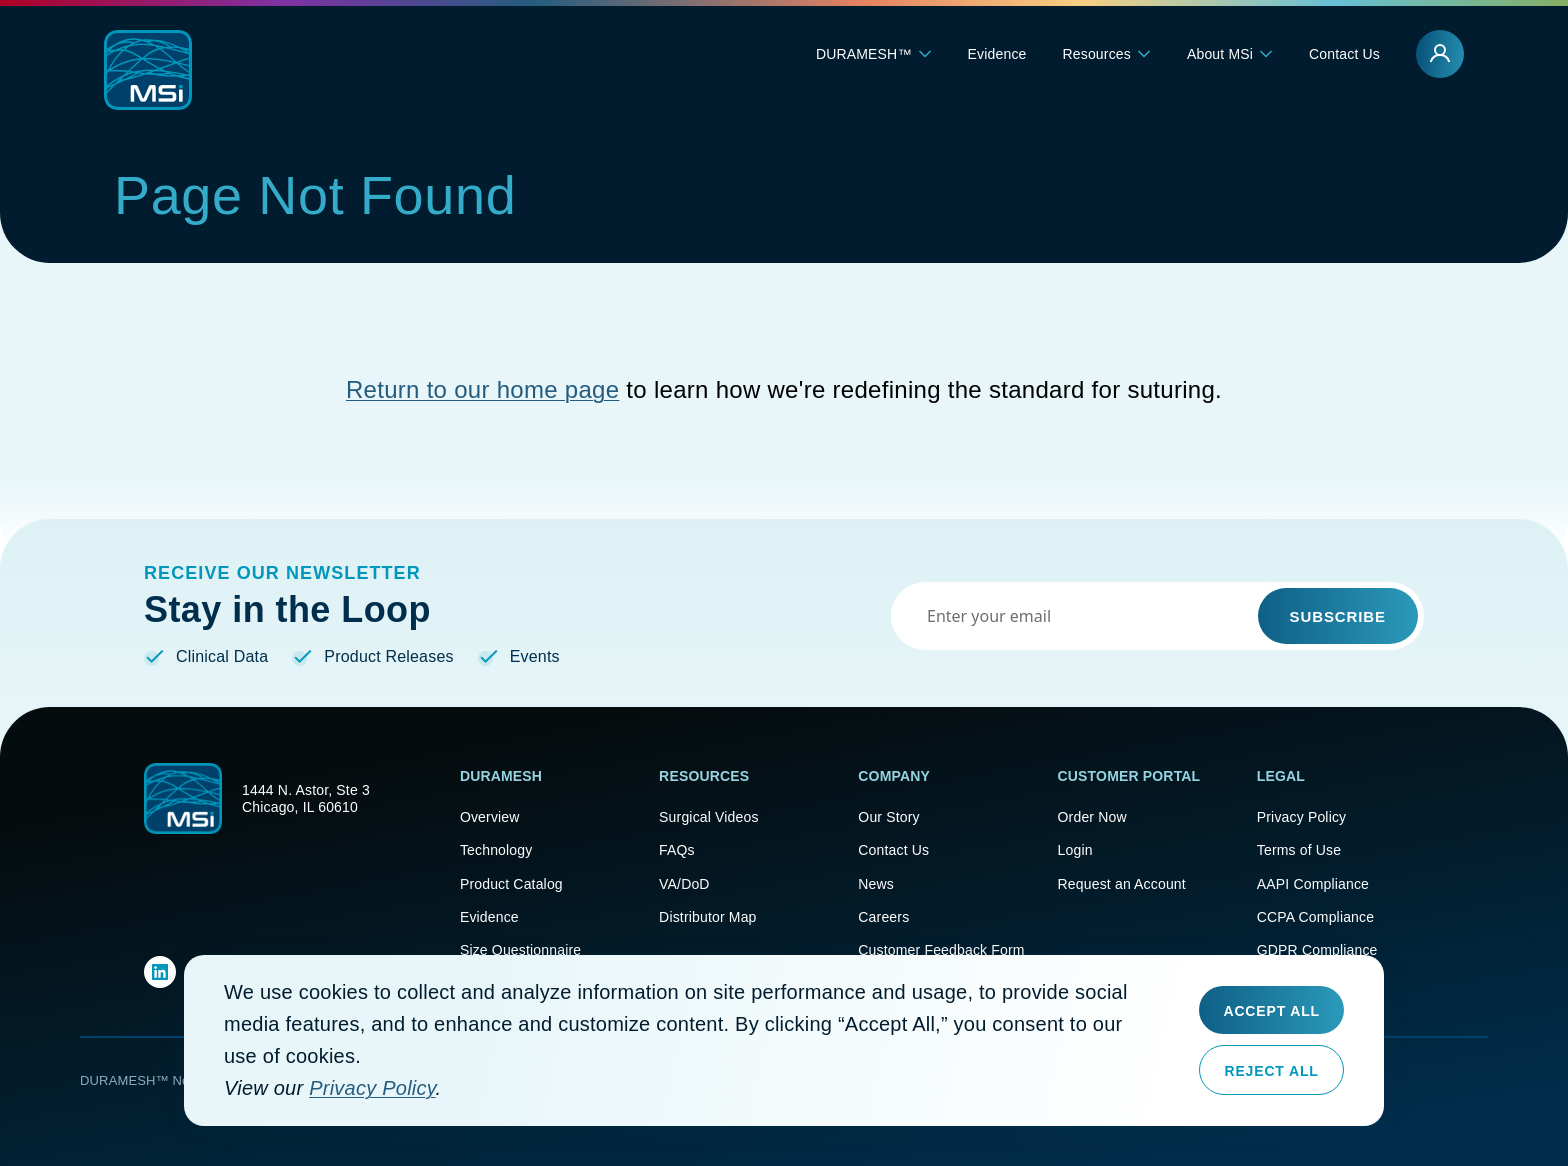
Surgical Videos (709, 816)
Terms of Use (1299, 850)
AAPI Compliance (1313, 883)
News (876, 883)
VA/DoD (684, 883)
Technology (496, 850)
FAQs (677, 850)
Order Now (1092, 816)
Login (1075, 850)
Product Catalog (511, 883)
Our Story (888, 816)
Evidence (997, 53)
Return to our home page (482, 389)
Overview (490, 816)
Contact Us (1344, 53)
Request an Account (1122, 883)
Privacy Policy (1301, 816)
